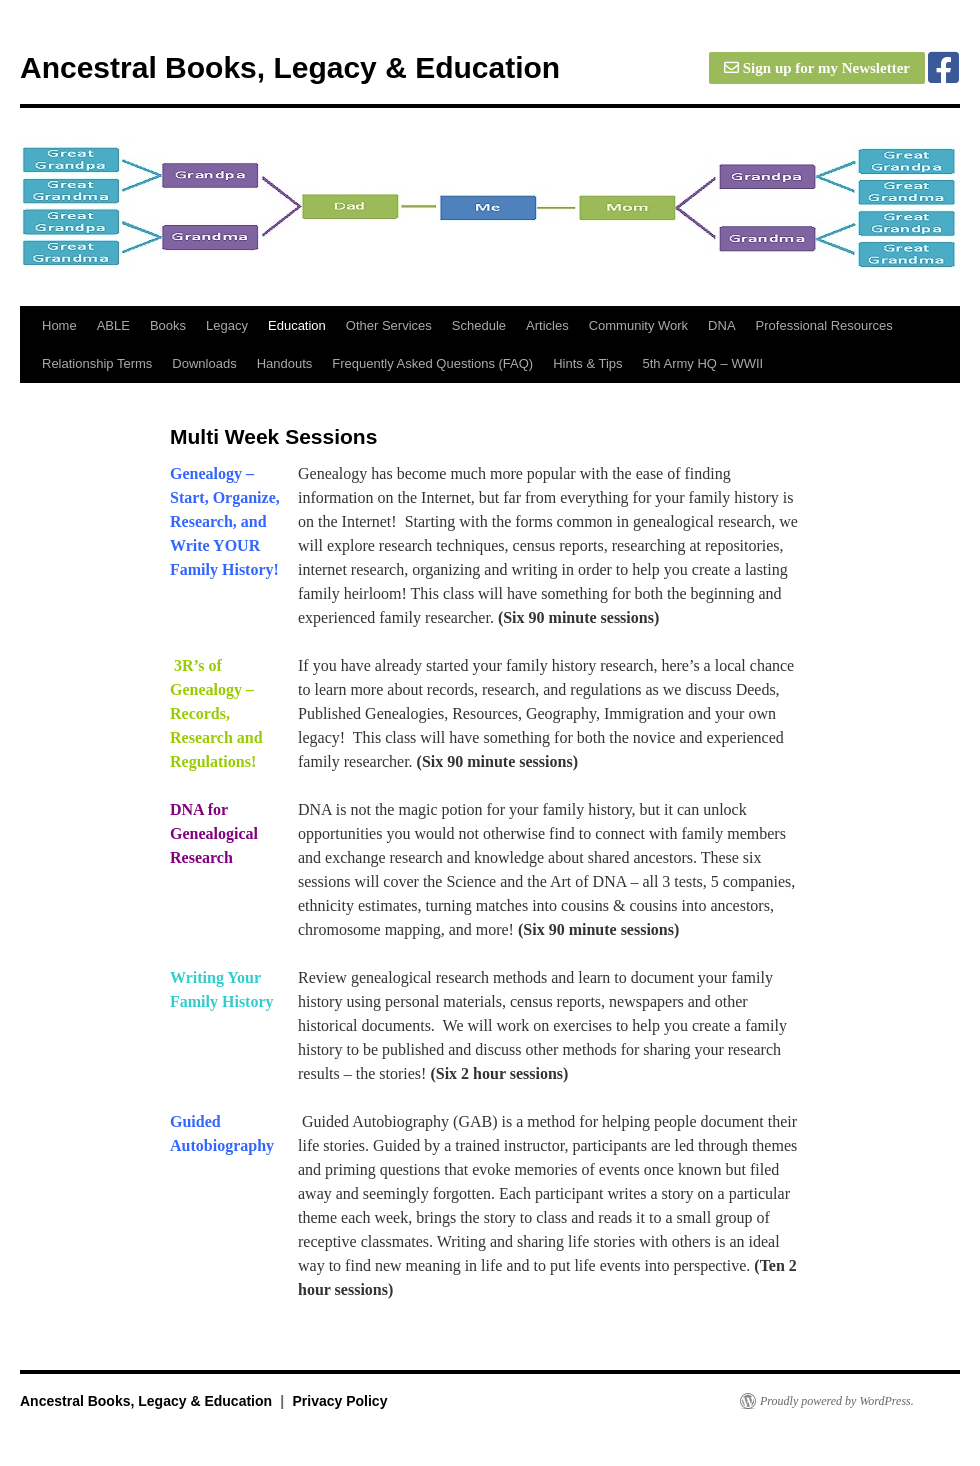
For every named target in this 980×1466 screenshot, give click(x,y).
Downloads (204, 363)
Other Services (389, 325)
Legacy (227, 325)
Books (168, 325)
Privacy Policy (339, 1401)
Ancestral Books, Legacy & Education (290, 67)
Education (297, 325)
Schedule (479, 325)
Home (59, 325)
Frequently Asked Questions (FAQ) (432, 363)
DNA (721, 325)
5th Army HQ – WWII (703, 363)
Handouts (285, 363)
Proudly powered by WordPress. (837, 1401)
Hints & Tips (587, 363)
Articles (547, 325)
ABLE (113, 325)
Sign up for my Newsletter (817, 68)
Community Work (638, 325)
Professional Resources (824, 325)
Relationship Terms (97, 363)
